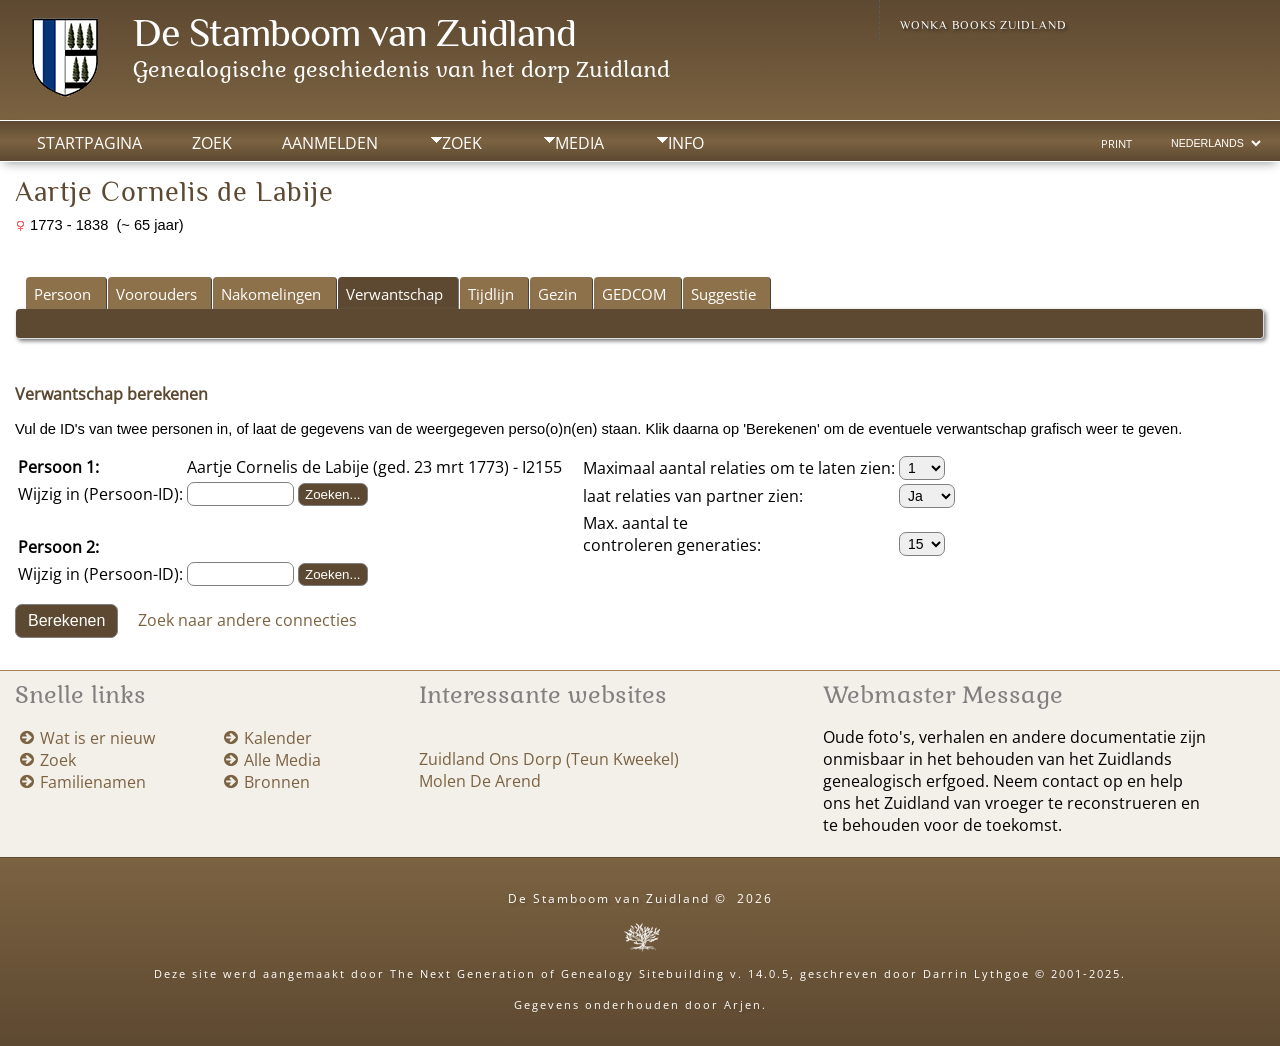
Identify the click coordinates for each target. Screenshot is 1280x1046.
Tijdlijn (491, 294)
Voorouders (156, 294)
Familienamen (93, 782)
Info (686, 143)
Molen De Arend (480, 781)
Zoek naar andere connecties (247, 619)
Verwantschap (394, 294)
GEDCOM (634, 294)
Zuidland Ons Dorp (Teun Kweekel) (549, 759)
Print (1116, 144)
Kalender (278, 738)
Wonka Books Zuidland (983, 25)
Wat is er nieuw (97, 738)
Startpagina (89, 143)
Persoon (62, 294)
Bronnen (277, 782)
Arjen (743, 1004)
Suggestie (723, 294)
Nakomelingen (271, 294)
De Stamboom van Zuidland (354, 32)
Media (579, 143)
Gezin (557, 294)
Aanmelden (330, 143)
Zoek (462, 143)
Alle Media (282, 760)
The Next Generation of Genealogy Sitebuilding (557, 973)
